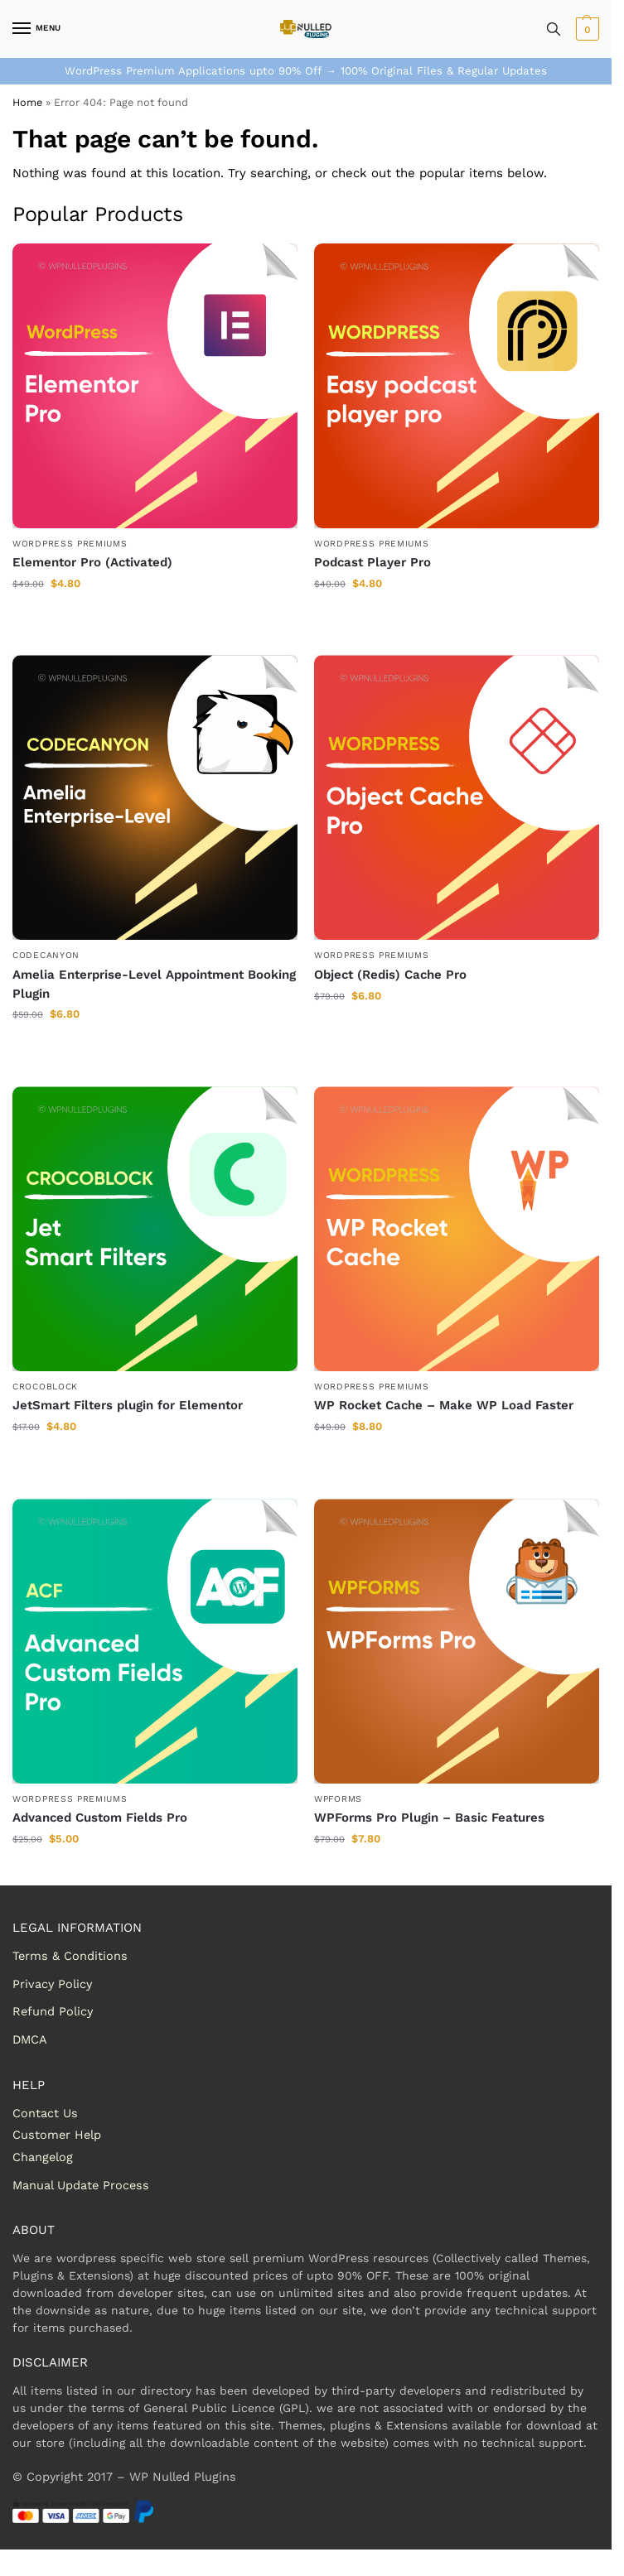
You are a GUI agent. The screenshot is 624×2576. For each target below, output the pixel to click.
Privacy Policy (52, 1984)
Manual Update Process (80, 2186)
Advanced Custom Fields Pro (99, 1817)
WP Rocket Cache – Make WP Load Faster (443, 1405)
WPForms (338, 1799)
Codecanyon (46, 955)
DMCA (29, 2040)
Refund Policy (52, 2012)
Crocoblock (45, 1386)
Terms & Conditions (70, 1956)
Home (27, 102)
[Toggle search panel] (553, 29)
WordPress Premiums (70, 543)
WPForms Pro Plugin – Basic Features (429, 1817)
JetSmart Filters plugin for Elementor (127, 1405)
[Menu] (37, 29)
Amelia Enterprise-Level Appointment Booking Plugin (154, 984)
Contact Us (45, 2114)
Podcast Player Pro (372, 562)
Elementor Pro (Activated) (92, 562)
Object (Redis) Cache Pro (390, 974)
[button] (585, 29)
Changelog (42, 2157)
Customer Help (56, 2135)
